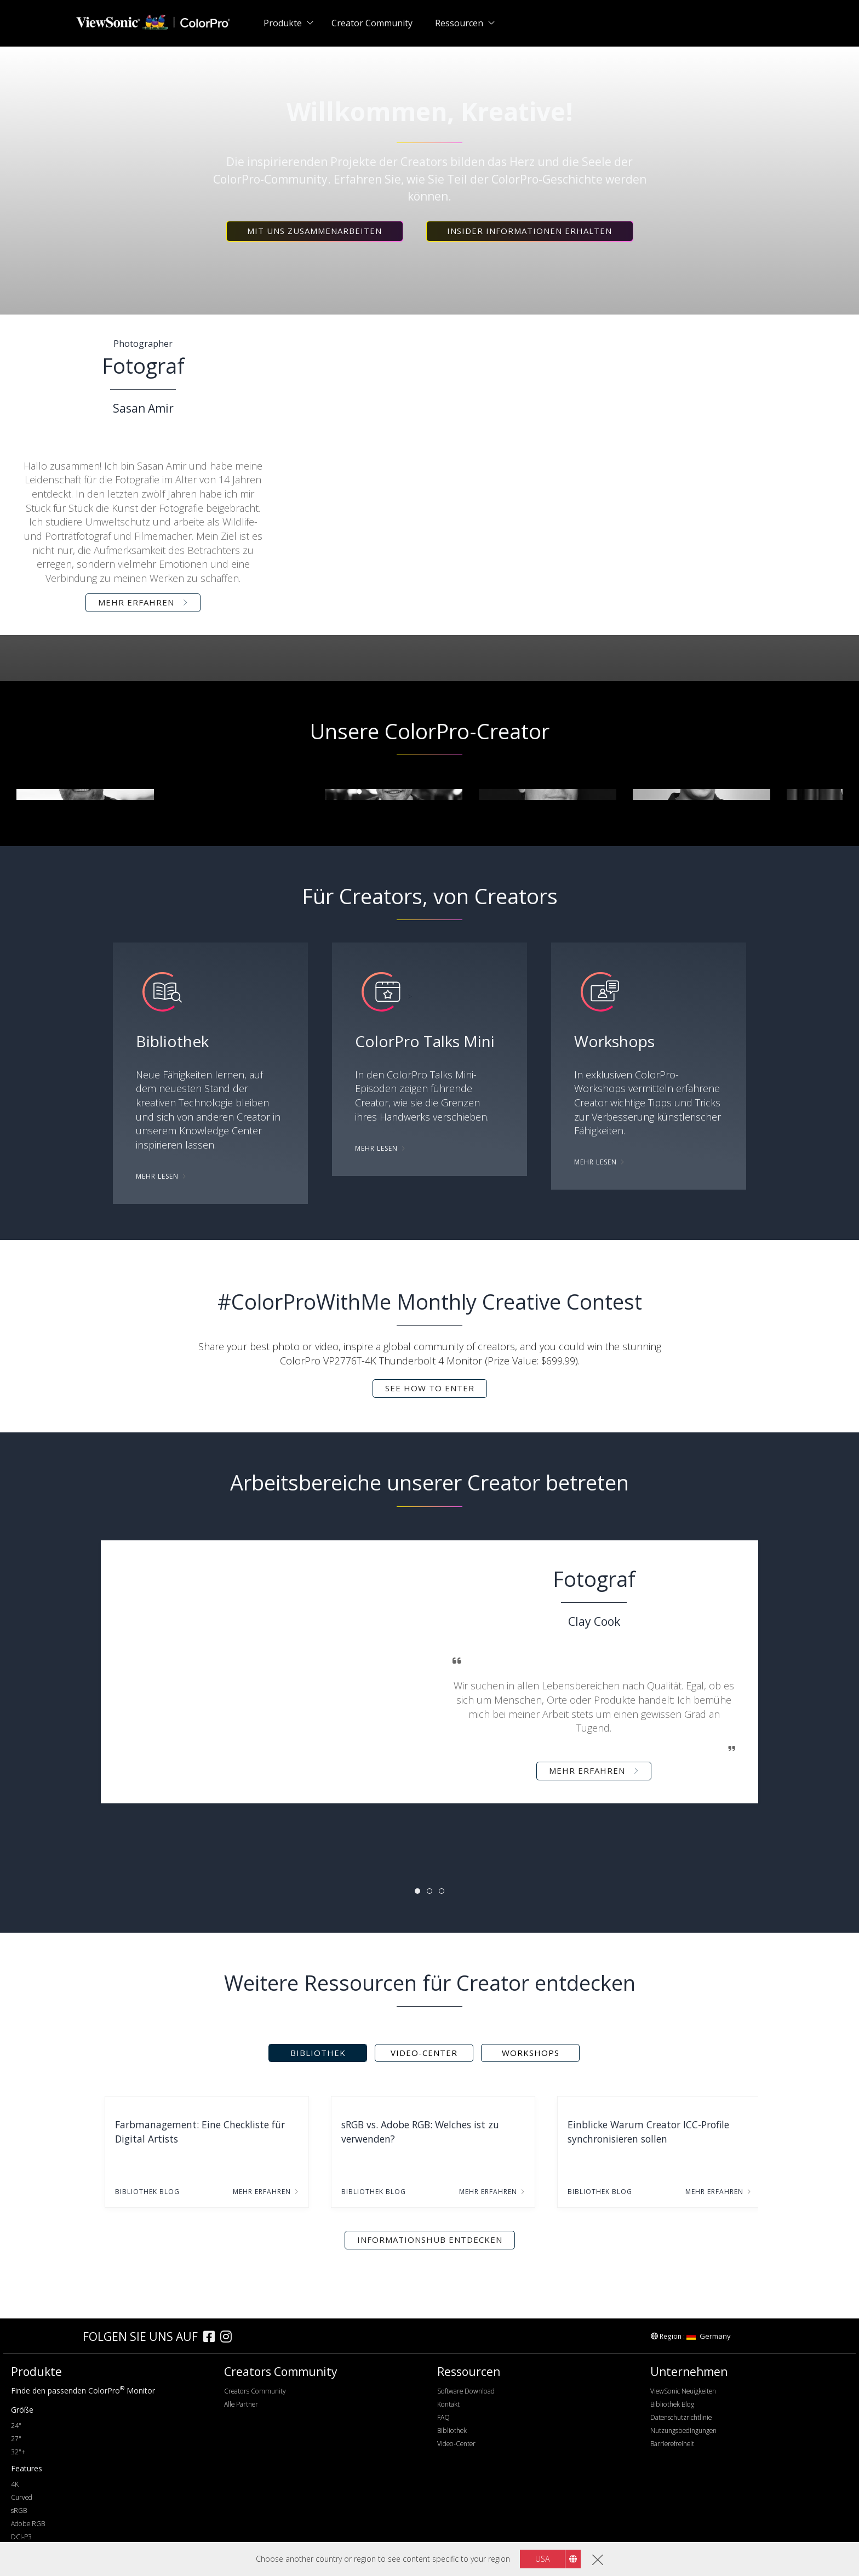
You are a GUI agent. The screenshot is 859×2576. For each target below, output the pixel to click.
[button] (314, 231)
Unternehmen (689, 2371)
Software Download (466, 2391)
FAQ (443, 2417)
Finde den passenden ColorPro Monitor (83, 2390)
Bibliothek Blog (672, 2404)
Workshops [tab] (530, 2052)
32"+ (18, 2452)
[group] (85, 794)
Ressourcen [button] (459, 23)
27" (16, 2438)
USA (542, 2559)
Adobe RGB (28, 2523)
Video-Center (456, 2443)
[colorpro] (44, 2336)
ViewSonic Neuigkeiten (683, 2391)
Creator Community (372, 23)
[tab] (417, 1891)
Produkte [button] (283, 23)
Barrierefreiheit (672, 2443)
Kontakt (448, 2404)
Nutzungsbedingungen (683, 2430)
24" (16, 2425)
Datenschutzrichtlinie (681, 2417)
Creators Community (255, 2391)
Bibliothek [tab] (318, 2052)
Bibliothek (452, 2430)
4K (15, 2484)
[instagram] (228, 2338)
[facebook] (211, 2338)
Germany (708, 2336)
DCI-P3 (21, 2536)
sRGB (19, 2510)
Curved (21, 2497)
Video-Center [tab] (424, 2052)
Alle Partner (241, 2404)
